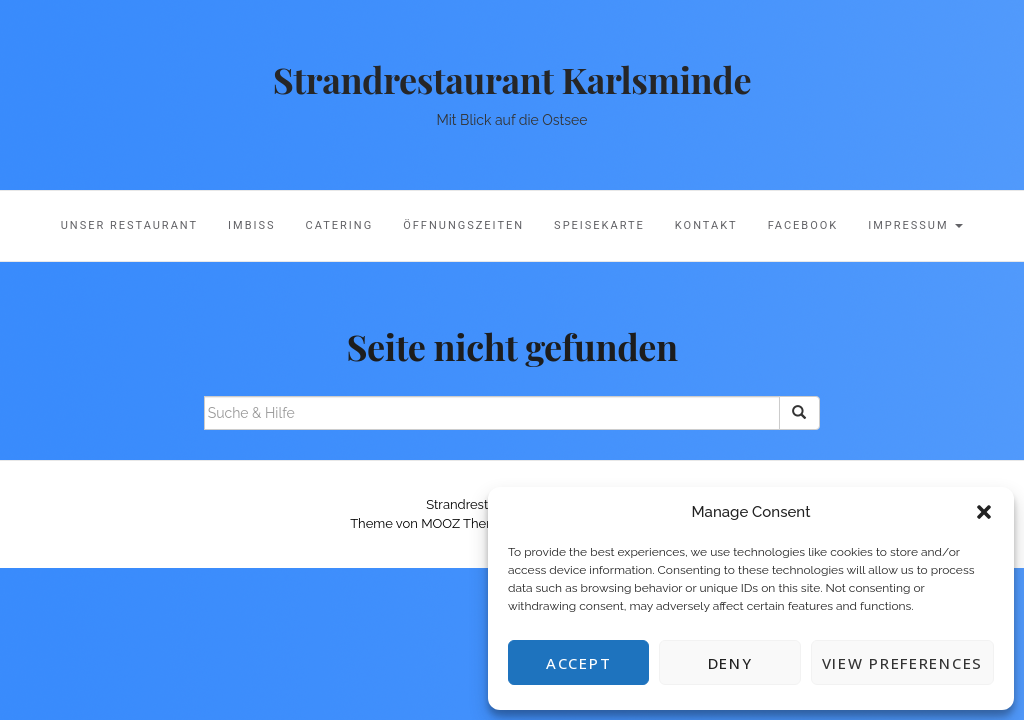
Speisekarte (599, 225)
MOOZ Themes (466, 523)
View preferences (902, 663)
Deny (730, 663)
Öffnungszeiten (463, 225)
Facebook (803, 225)
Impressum (915, 225)
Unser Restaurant (129, 225)
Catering (340, 225)
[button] (984, 512)
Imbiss (252, 225)
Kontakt (706, 225)
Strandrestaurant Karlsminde (512, 79)
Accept (578, 663)
